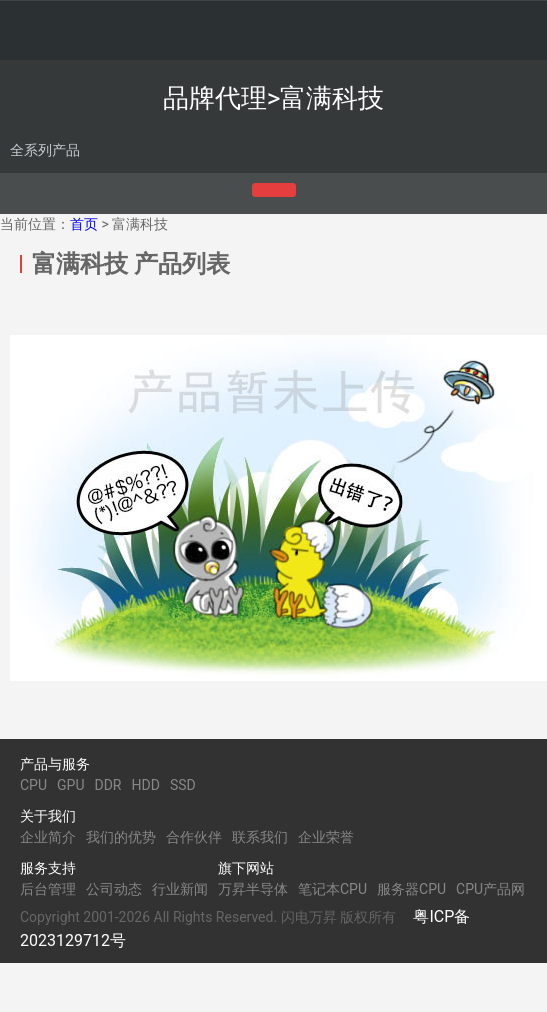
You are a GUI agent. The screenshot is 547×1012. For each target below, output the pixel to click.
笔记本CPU (332, 889)
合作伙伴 (194, 837)
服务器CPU (411, 889)
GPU (70, 785)
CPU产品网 (490, 889)
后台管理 (48, 889)
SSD (183, 785)
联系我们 (260, 837)
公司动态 (114, 889)
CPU (33, 785)
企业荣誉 (326, 837)
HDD (146, 785)
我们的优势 (121, 837)
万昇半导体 (253, 889)
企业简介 (48, 837)
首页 (84, 224)
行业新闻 (180, 889)
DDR (107, 785)
